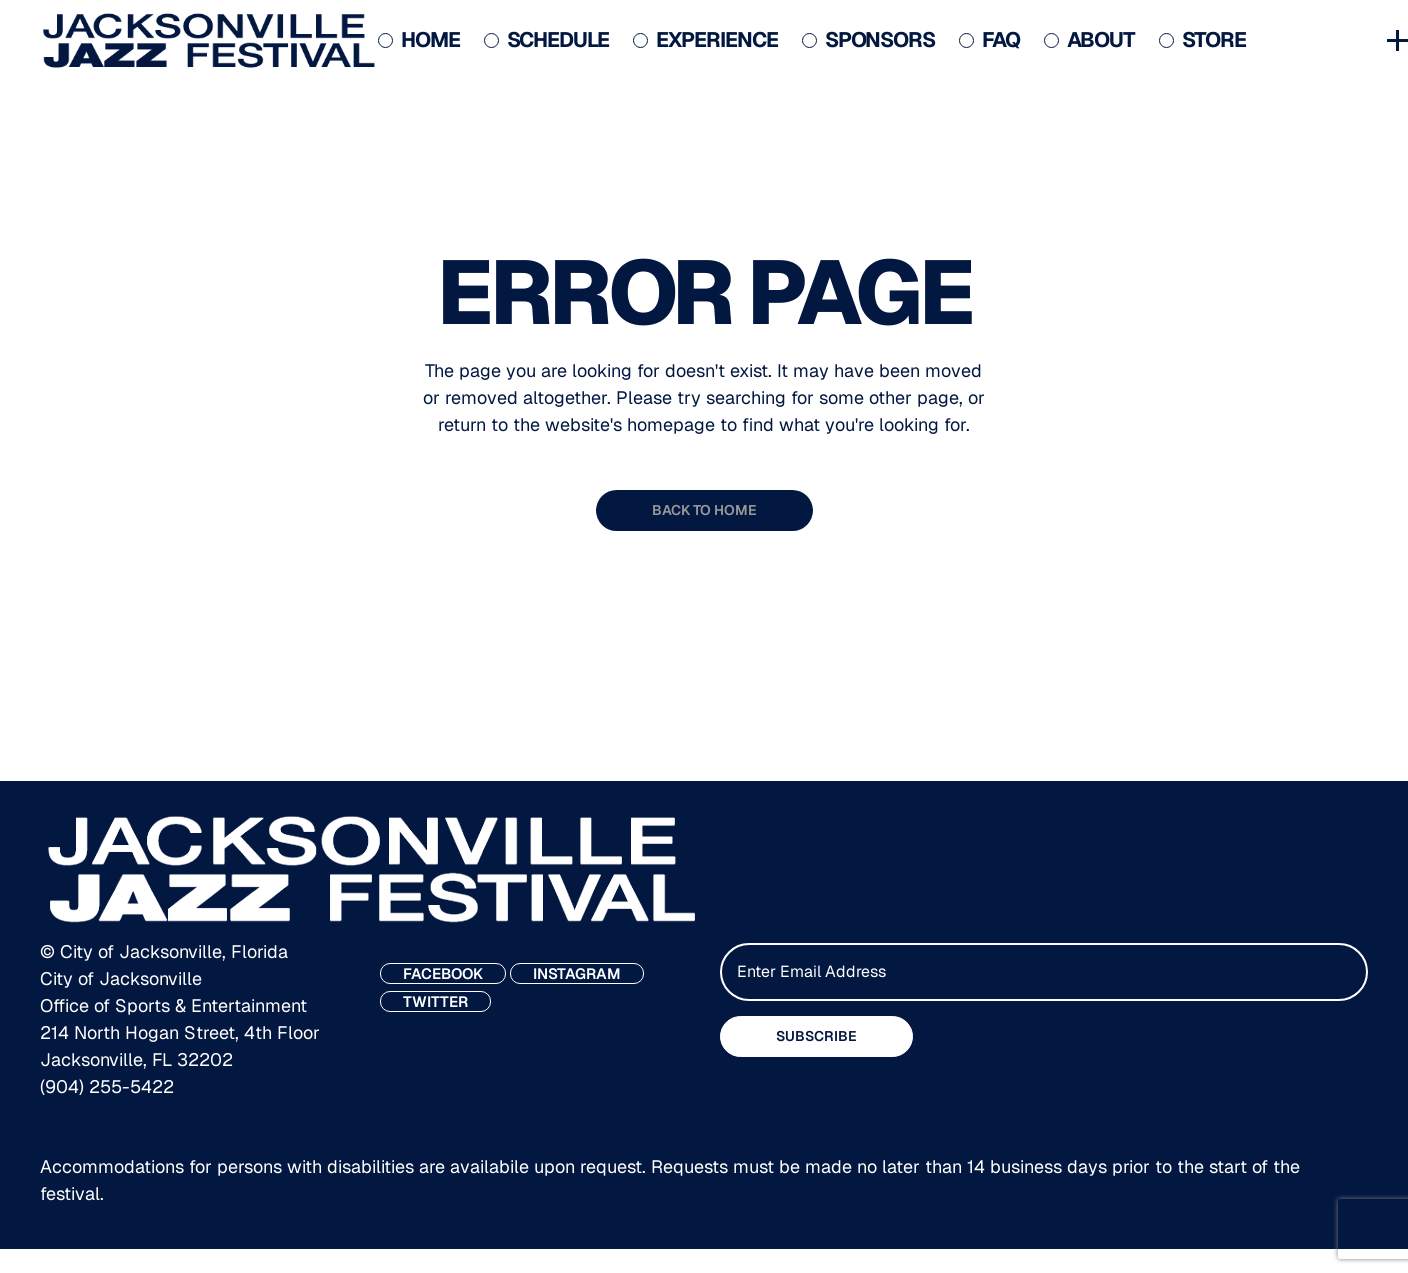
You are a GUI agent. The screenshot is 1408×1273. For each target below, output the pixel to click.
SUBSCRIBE (816, 1036)
